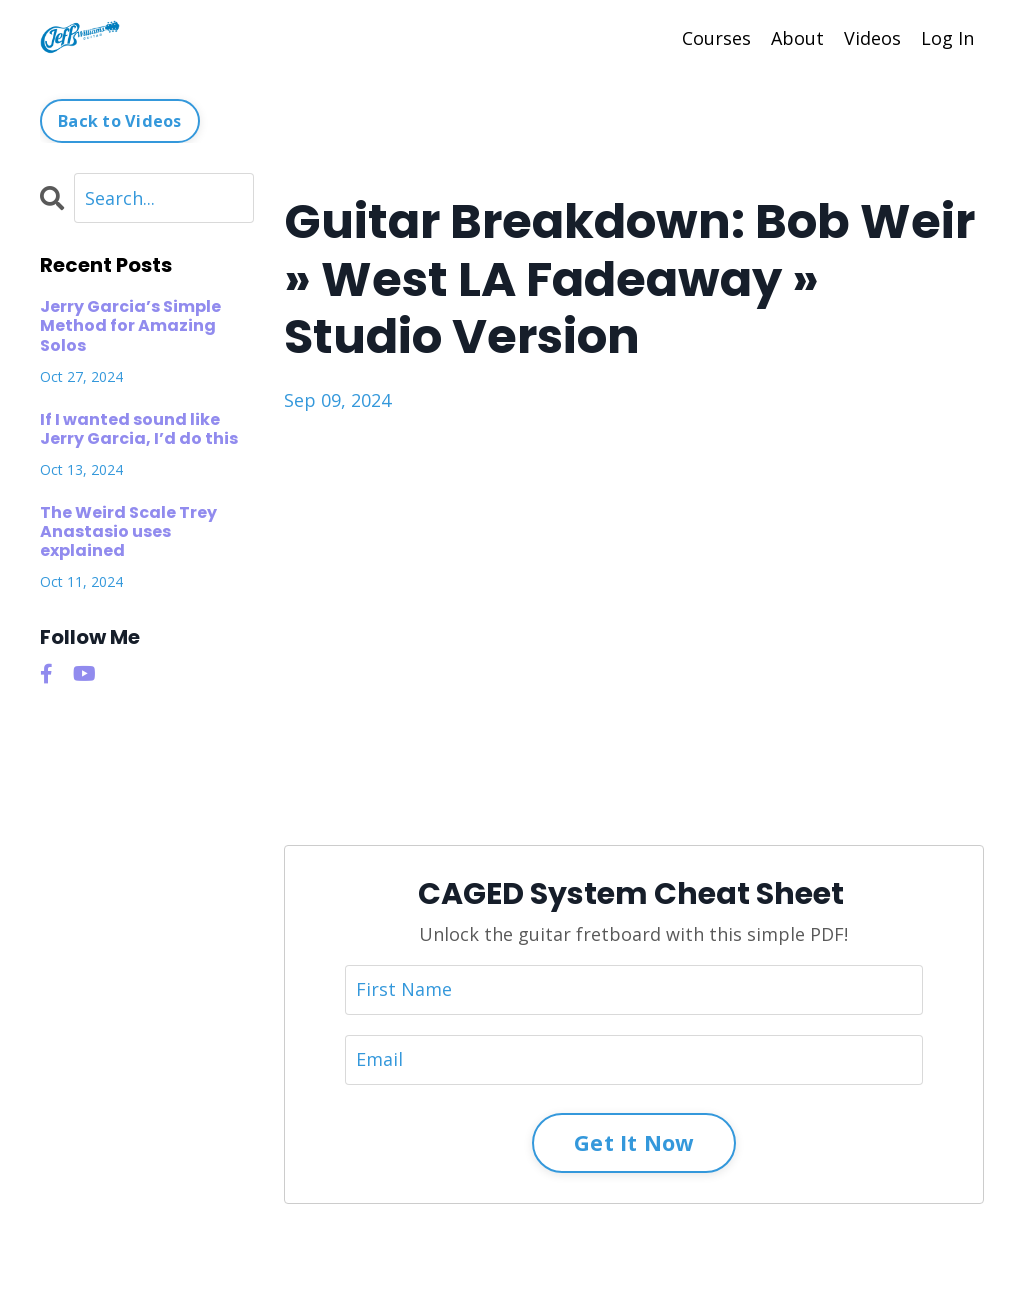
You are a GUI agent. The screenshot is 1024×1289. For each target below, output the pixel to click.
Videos (872, 38)
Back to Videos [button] (120, 121)
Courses (716, 38)
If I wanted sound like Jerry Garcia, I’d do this (139, 429)
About (797, 38)
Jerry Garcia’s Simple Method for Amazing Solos (130, 326)
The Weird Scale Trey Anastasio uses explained (128, 532)
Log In (947, 38)
